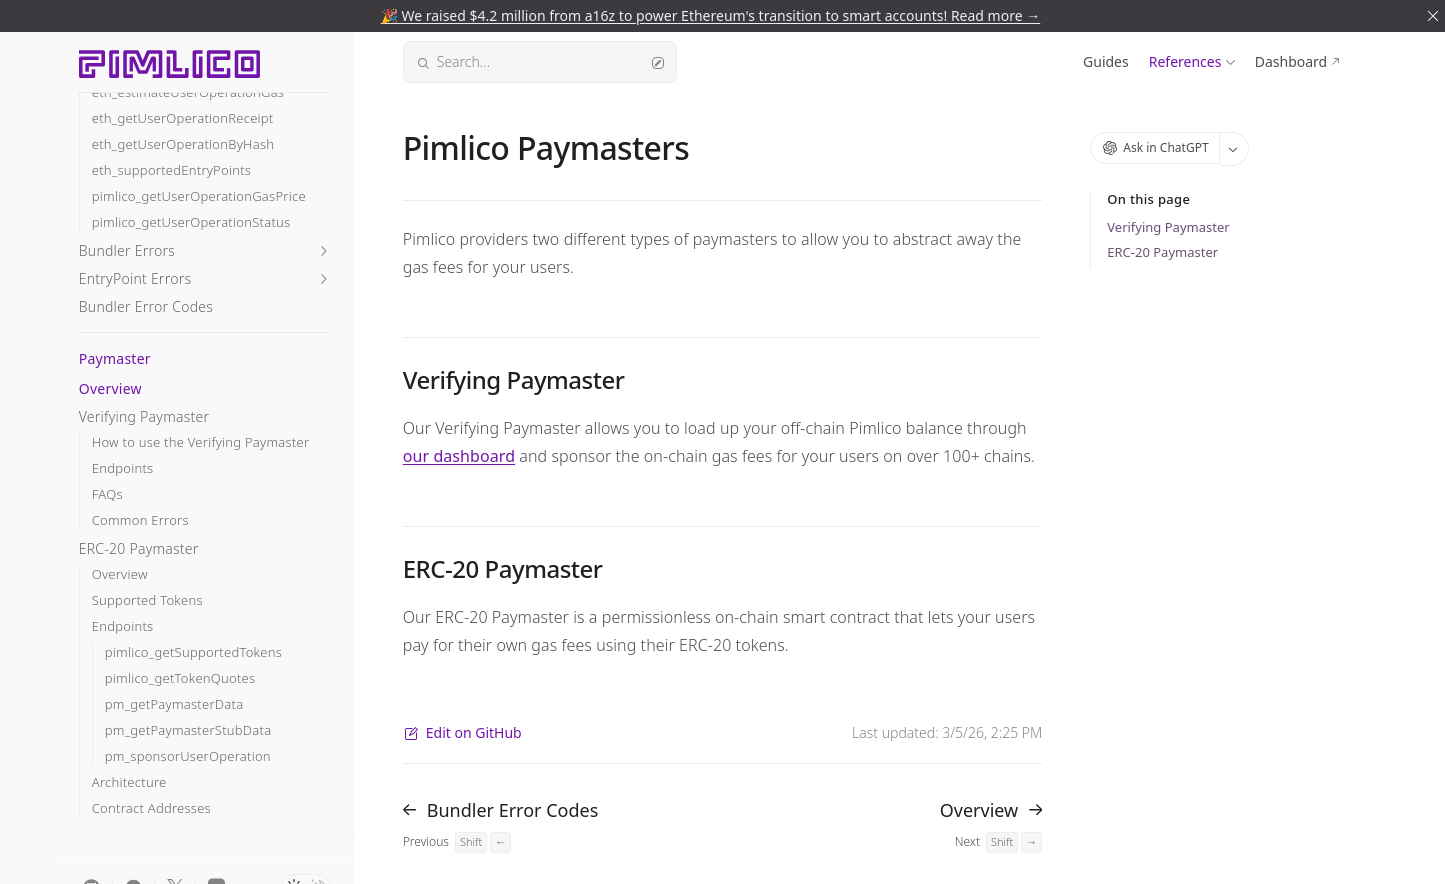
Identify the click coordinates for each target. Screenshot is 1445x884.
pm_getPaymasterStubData (188, 730)
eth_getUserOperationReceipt (183, 118)
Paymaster (115, 358)
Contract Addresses (151, 808)
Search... (540, 61)
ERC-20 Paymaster (139, 548)
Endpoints (123, 468)
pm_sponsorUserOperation (188, 756)
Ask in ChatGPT (1155, 147)
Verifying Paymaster (144, 416)
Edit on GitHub (462, 732)
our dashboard (459, 456)
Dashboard (1291, 61)
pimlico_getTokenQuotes (180, 678)
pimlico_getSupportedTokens (193, 652)
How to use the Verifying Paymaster (201, 442)
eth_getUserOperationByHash (183, 144)
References (1185, 61)
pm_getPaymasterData (174, 704)
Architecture (129, 782)
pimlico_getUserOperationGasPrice (199, 196)
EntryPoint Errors (135, 278)
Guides (1106, 61)
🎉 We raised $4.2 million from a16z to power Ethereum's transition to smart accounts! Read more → (710, 15)
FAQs (107, 494)
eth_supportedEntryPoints (171, 170)
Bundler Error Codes (146, 306)
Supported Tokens (147, 600)
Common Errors (140, 520)
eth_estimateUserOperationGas (188, 92)
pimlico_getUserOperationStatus (191, 222)
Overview (110, 388)
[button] (205, 250)
